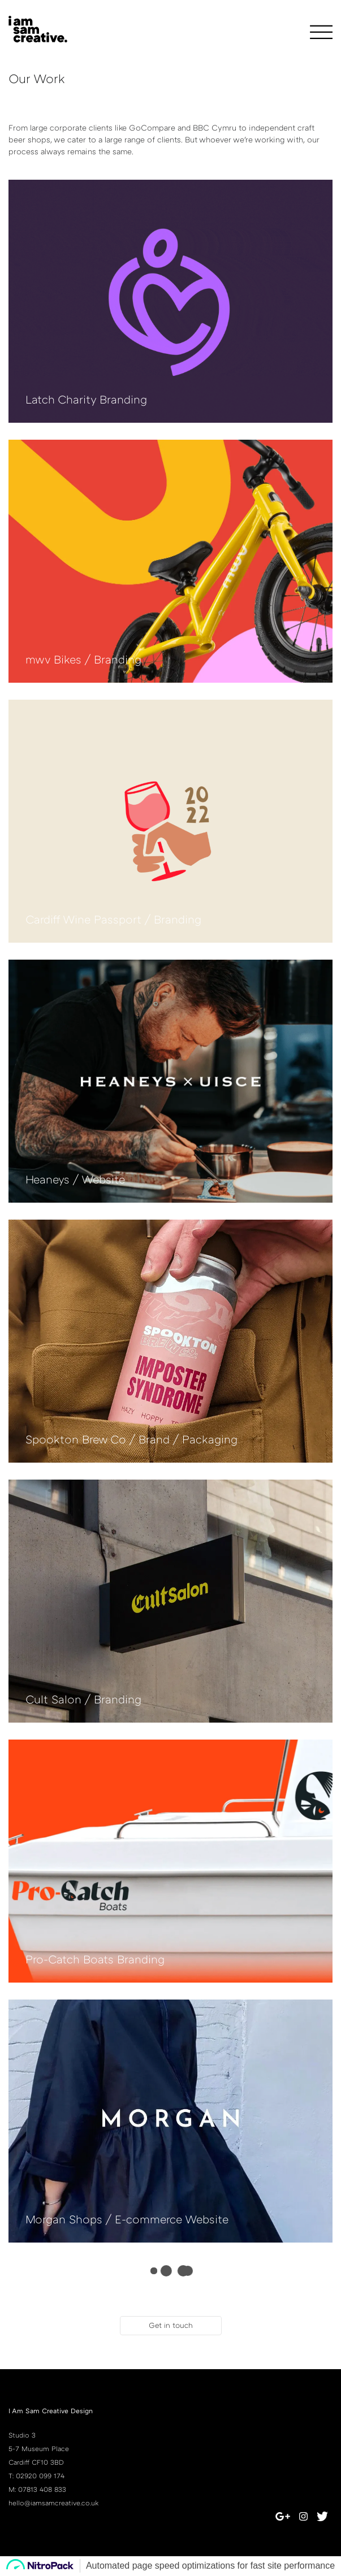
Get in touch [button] (171, 2325)
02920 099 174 (40, 2475)
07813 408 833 (42, 2489)
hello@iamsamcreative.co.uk (53, 2503)
